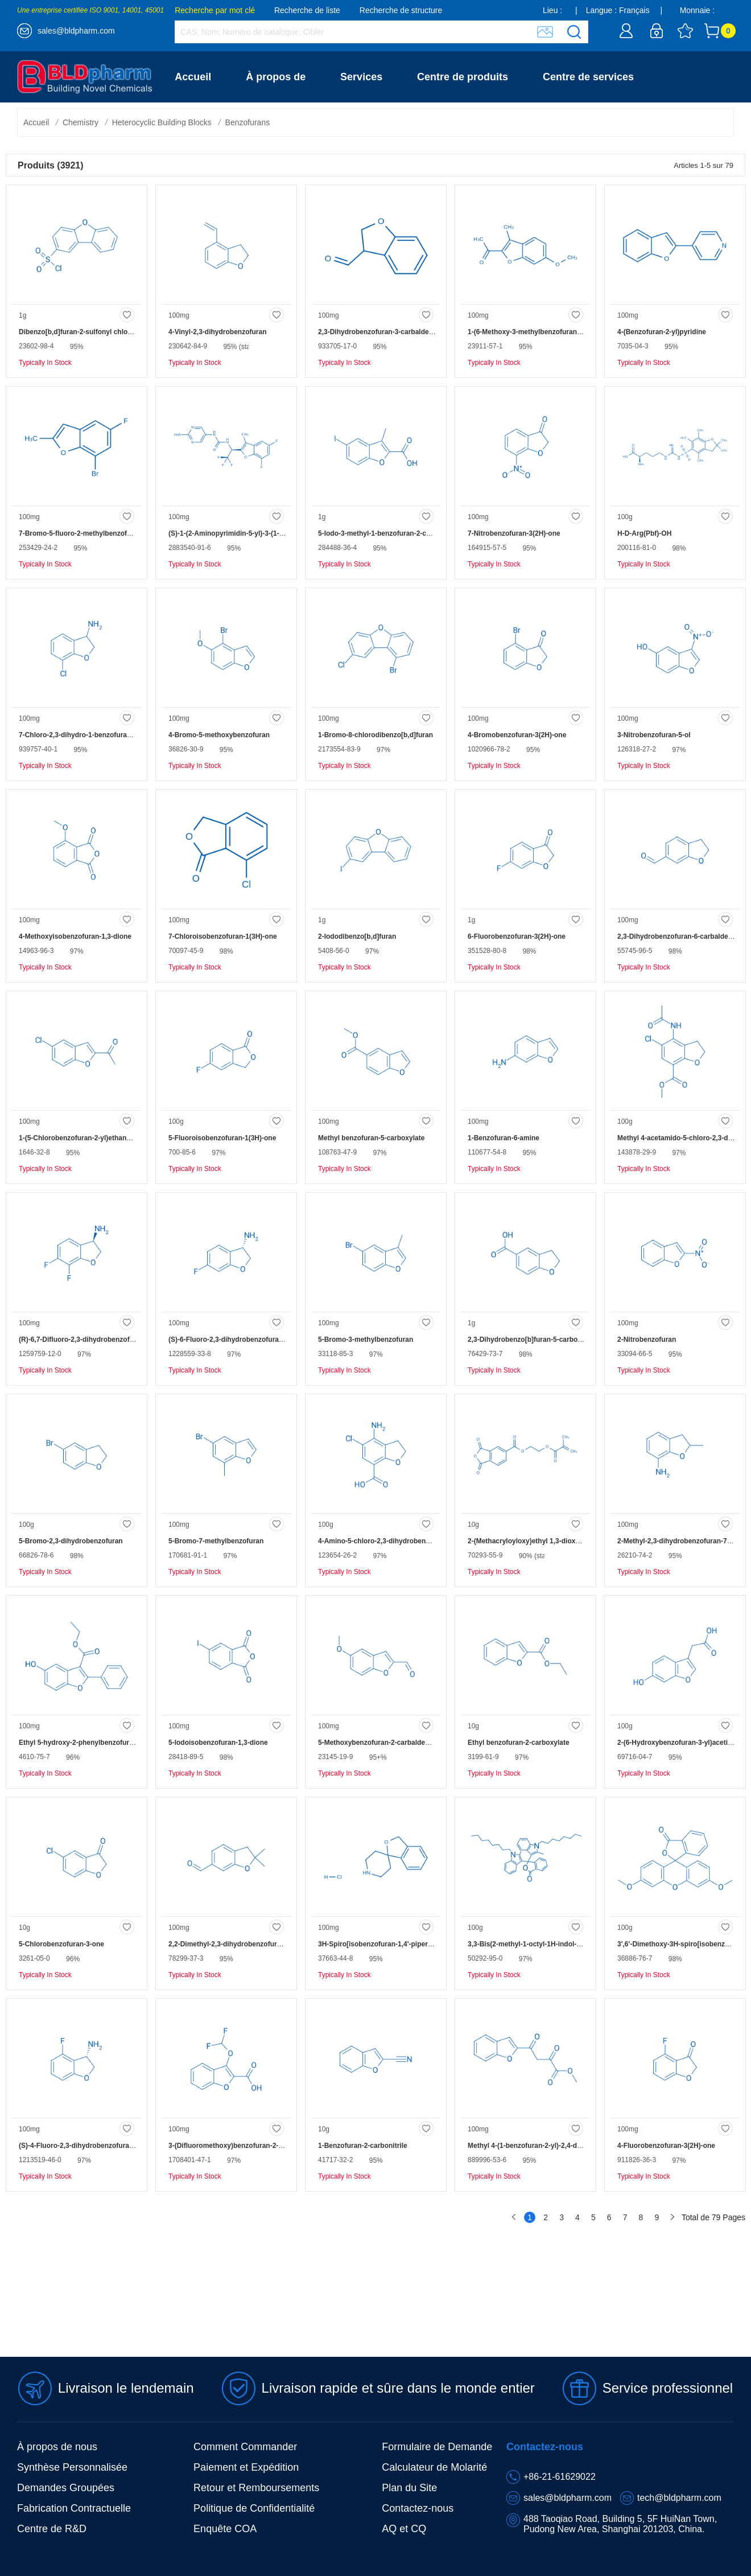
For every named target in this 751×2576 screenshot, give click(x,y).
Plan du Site (409, 2487)
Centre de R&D (51, 2528)
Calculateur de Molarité (434, 2467)
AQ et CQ (404, 2528)
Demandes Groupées (65, 2487)
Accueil (193, 77)
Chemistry (80, 122)
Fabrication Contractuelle (74, 2508)
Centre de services (588, 77)
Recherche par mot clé (215, 10)
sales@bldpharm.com (76, 30)
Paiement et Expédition (246, 2467)
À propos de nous (57, 2446)
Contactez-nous (213, 128)
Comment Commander (245, 2446)
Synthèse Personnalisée (72, 2467)
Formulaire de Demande (437, 2446)
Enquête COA (225, 2528)
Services (361, 77)
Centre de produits (462, 77)
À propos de (276, 77)
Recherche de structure (401, 10)
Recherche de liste (307, 10)
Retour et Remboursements (256, 2487)
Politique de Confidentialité (254, 2508)
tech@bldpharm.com (679, 2498)
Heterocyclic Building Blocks (162, 122)
